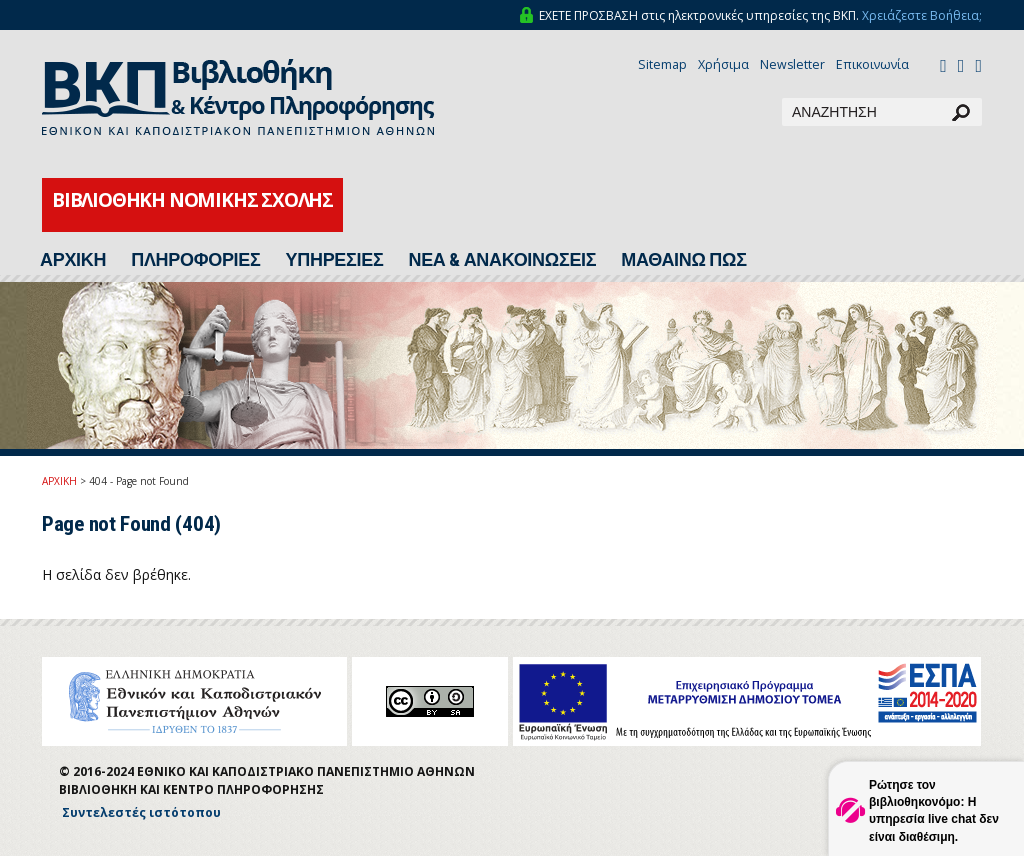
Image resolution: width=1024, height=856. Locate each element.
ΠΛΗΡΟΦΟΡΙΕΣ (195, 260)
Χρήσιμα (723, 64)
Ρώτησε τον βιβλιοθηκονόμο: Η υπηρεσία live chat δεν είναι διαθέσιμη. (934, 810)
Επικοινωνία (872, 64)
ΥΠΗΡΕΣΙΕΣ (335, 260)
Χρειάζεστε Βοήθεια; (922, 15)
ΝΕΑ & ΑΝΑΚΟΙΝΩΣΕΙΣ (502, 260)
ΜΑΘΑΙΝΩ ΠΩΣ (683, 260)
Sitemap (662, 64)
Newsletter (792, 64)
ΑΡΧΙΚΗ (73, 260)
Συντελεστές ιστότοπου (141, 812)
